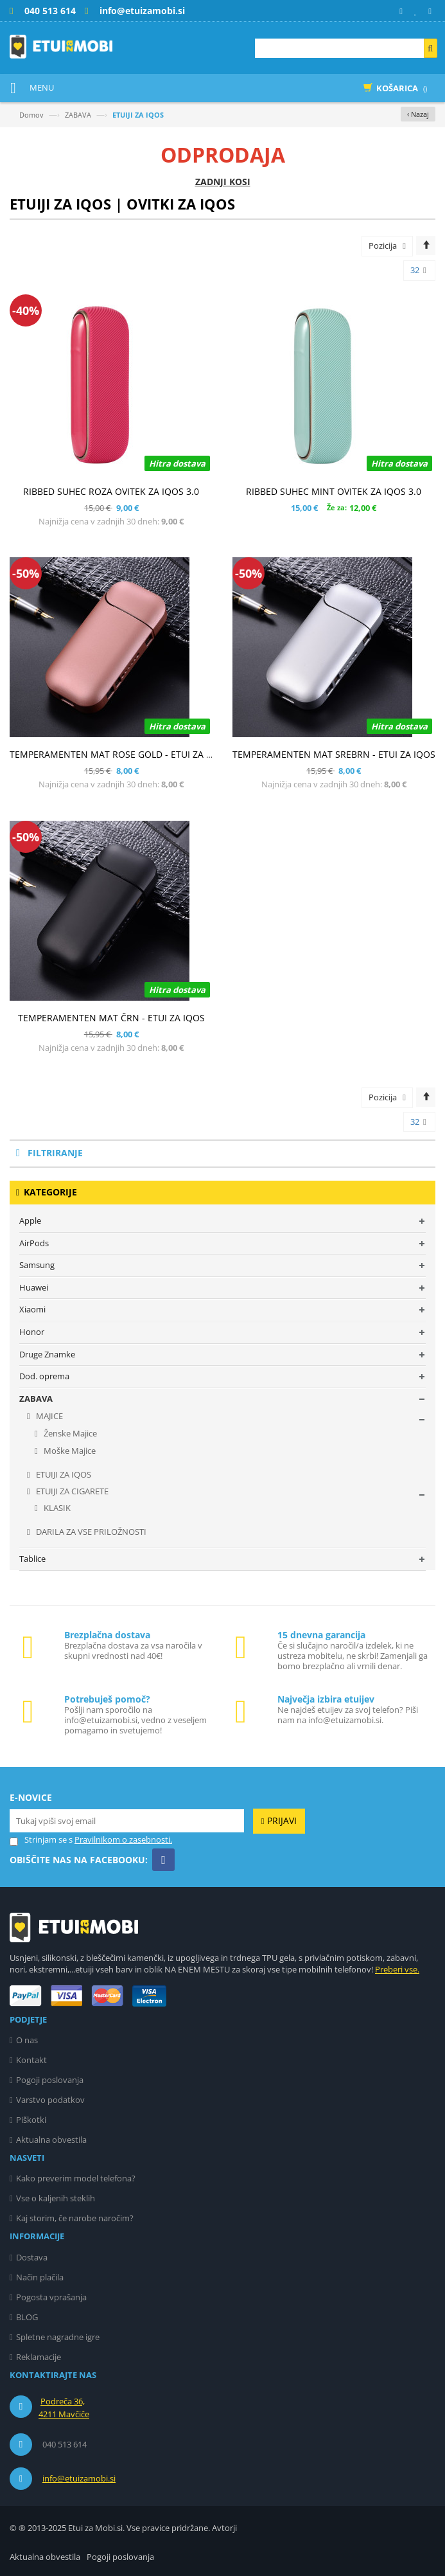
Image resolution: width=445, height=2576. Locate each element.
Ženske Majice (69, 1433)
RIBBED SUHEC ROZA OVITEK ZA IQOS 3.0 (111, 491)
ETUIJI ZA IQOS (62, 1474)
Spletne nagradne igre (58, 2337)
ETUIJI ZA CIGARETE (71, 1491)
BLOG (27, 2317)
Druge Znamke (47, 1354)
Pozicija (383, 245)
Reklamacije (38, 2357)
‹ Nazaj (418, 114)
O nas (27, 2040)
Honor (31, 1331)
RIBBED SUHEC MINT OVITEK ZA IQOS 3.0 (333, 491)
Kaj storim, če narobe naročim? (75, 2218)
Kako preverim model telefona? (75, 2178)
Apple (30, 1220)
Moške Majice (69, 1450)
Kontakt (31, 2060)
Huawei (33, 1287)
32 (418, 270)
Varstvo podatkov (50, 2100)
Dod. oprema (44, 1376)
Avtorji (224, 2528)
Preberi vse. (397, 1969)
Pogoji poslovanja (49, 2080)
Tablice (32, 1558)
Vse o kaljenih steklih (55, 2198)
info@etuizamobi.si (79, 2478)
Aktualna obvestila (51, 2139)
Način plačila (40, 2277)
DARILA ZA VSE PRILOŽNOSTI (90, 1531)
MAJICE (48, 1416)
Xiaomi (32, 1309)
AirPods (34, 1243)
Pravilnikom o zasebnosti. (123, 1839)
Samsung (37, 1265)
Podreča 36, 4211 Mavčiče (64, 2407)
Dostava (32, 2257)
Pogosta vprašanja (51, 2297)
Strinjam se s (41, 1840)
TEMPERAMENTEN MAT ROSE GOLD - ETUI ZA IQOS (119, 754)
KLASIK (56, 1508)
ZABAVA (78, 115)
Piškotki (31, 2119)
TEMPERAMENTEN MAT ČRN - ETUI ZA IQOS (111, 1018)
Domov (31, 115)
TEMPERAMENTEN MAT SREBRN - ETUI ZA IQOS (333, 754)
